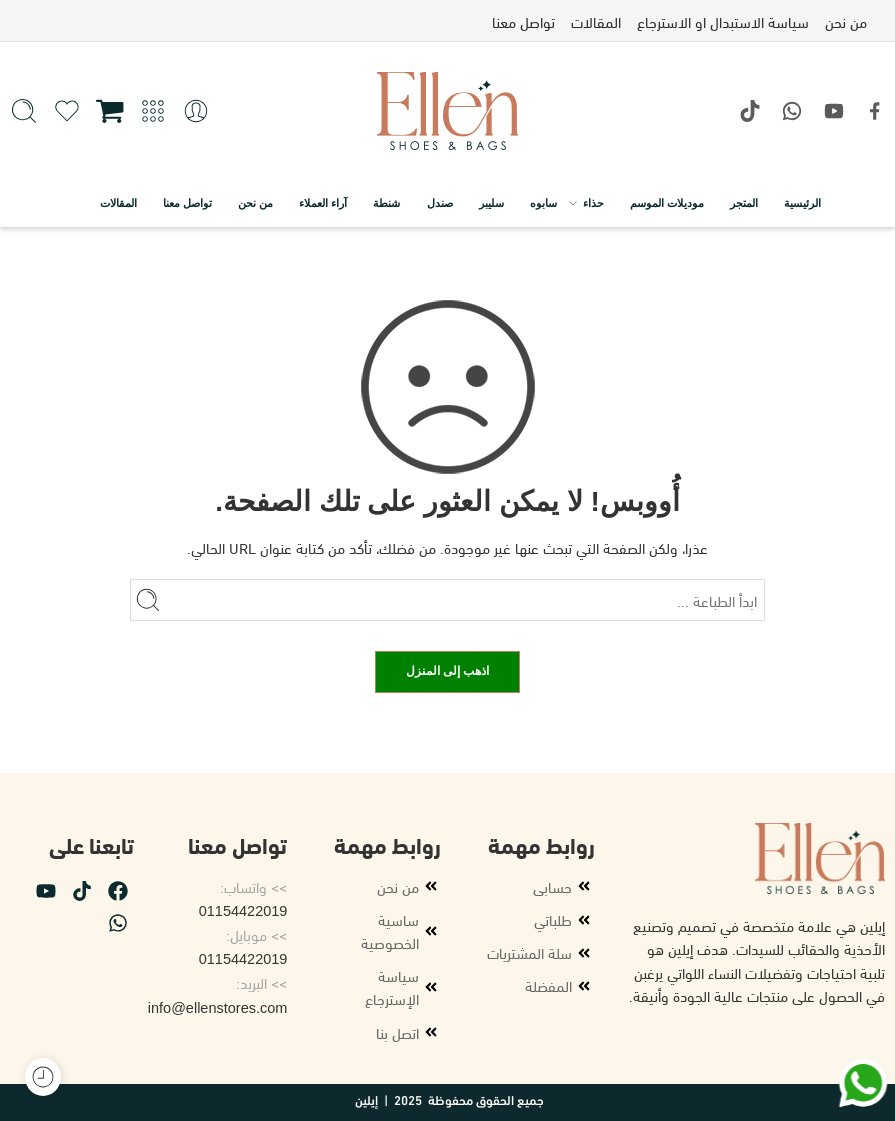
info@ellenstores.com (218, 1008)
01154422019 (243, 911)
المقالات (118, 203)
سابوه (543, 203)
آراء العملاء (323, 203)
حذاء (593, 203)
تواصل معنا (187, 203)
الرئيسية (802, 203)
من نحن (255, 203)
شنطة (386, 203)
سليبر (491, 203)
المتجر (744, 203)
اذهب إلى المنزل (448, 671)
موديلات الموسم (667, 203)
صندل (440, 203)
